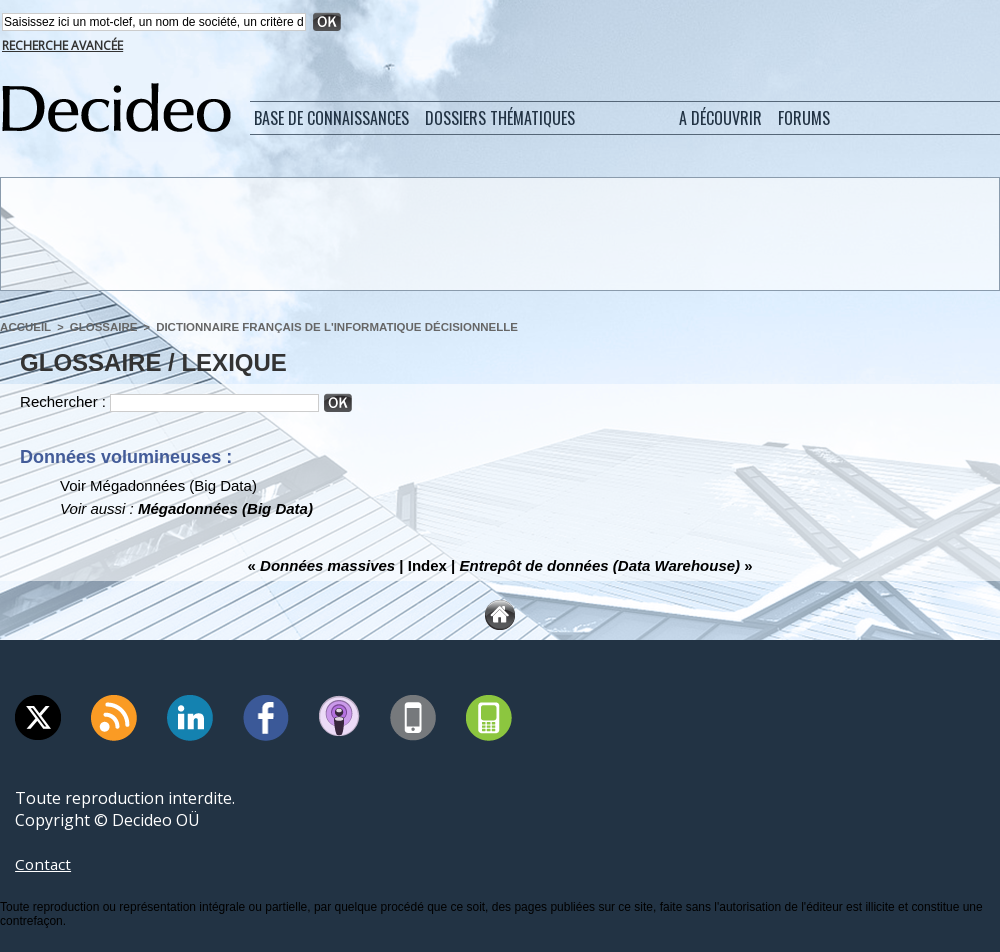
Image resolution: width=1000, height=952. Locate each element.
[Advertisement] (499, 233)
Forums (804, 118)
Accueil (24, 327)
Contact (44, 864)
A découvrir (720, 118)
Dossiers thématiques (500, 118)
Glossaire (99, 327)
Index (427, 565)
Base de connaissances (331, 118)
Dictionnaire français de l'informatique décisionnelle (324, 327)
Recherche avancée (62, 45)
